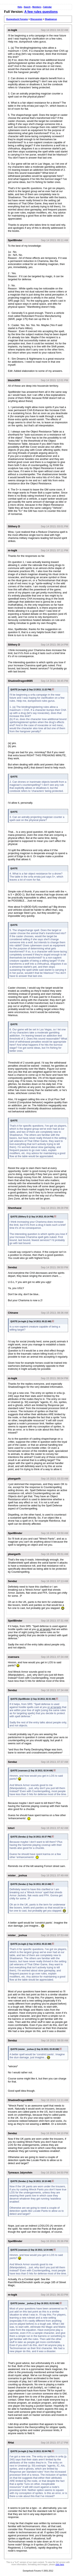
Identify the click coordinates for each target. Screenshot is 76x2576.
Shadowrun (51, 19)
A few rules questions (41, 11)
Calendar (47, 7)
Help (20, 7)
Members (36, 7)
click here (60, 2564)
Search (27, 7)
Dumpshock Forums (17, 19)
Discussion (36, 19)
